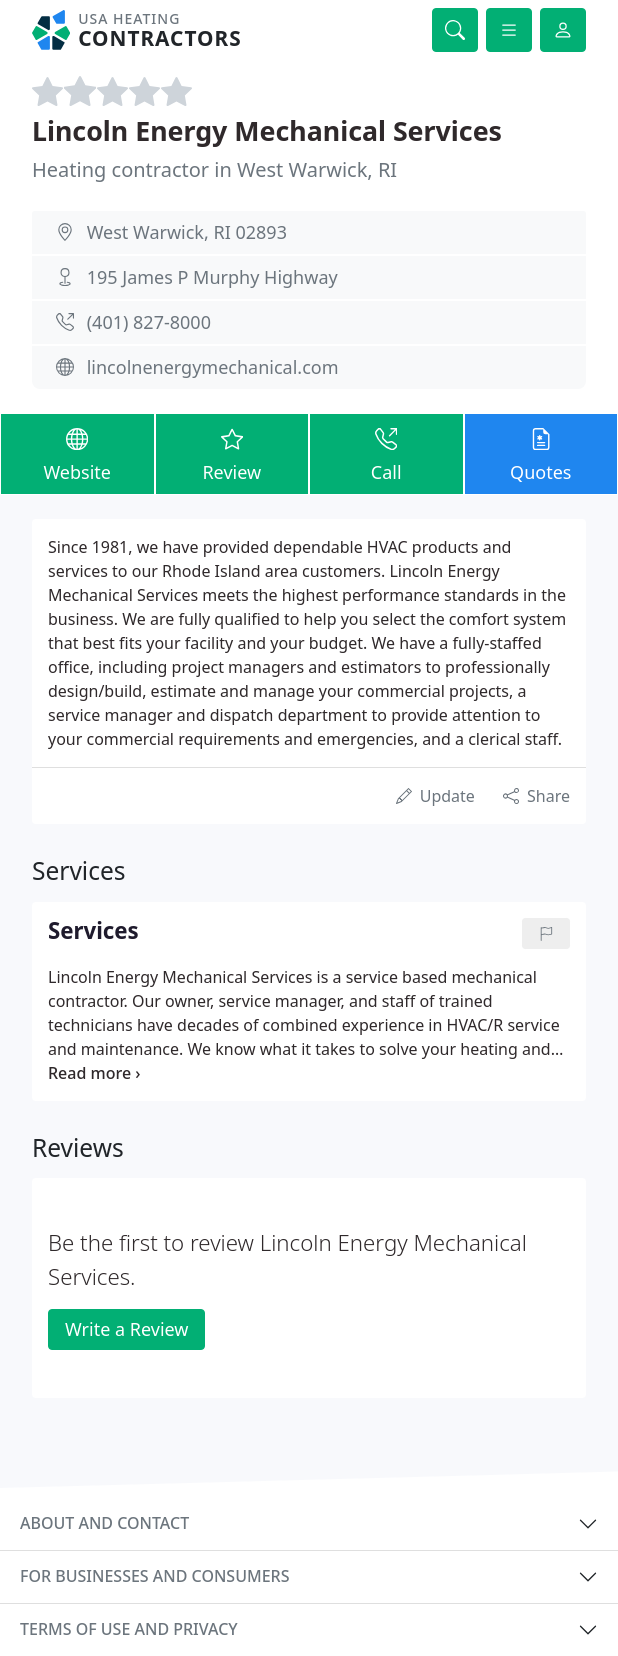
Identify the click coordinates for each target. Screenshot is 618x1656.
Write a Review (126, 1329)
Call (386, 453)
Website (77, 453)
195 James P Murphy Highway (212, 277)
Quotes (541, 453)
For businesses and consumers (154, 1576)
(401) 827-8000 (149, 322)
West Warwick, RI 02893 (187, 232)
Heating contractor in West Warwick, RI (214, 169)
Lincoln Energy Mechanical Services (267, 130)
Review (232, 453)
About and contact (104, 1523)
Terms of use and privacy (129, 1629)
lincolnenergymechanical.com (213, 367)
